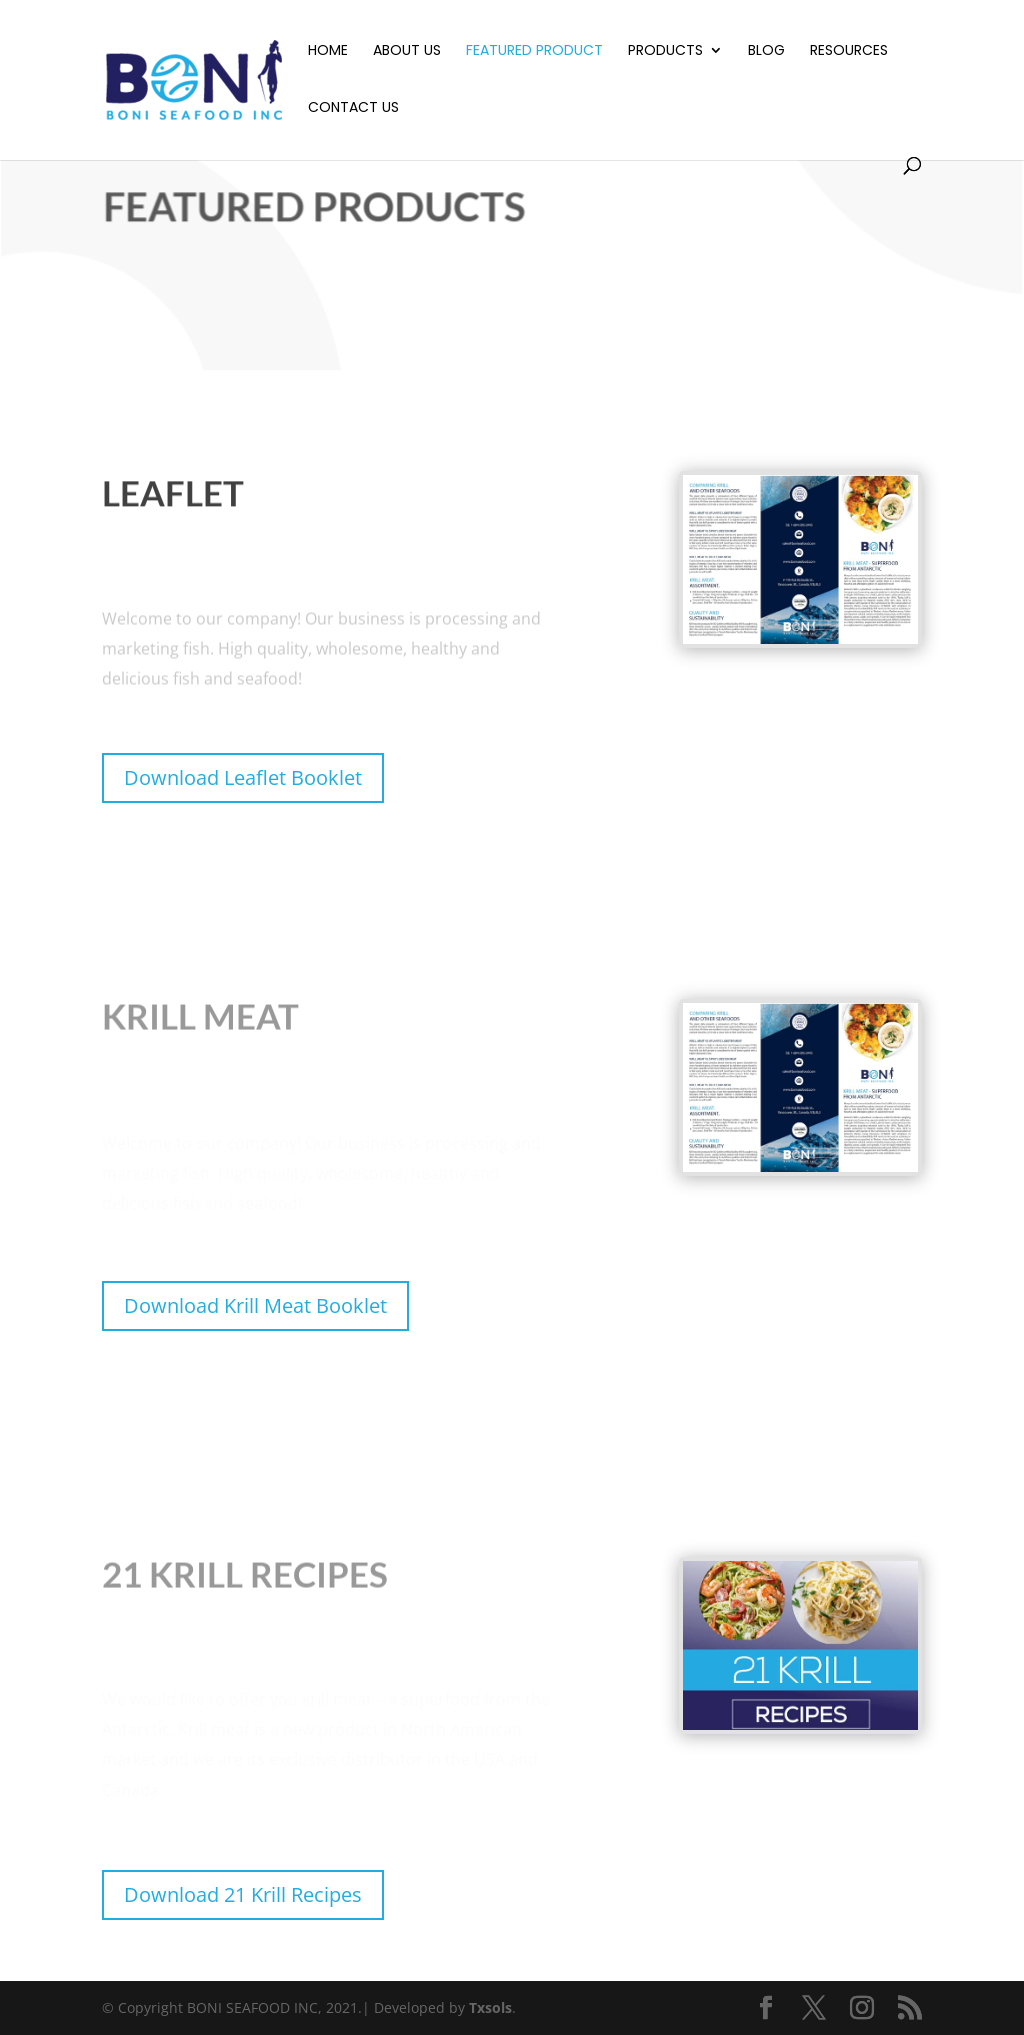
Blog (766, 51)
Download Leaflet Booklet (243, 777)
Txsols (490, 2007)
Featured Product (534, 51)
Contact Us (353, 108)
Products (665, 51)
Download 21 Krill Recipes (243, 1894)
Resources (849, 51)
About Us (407, 51)
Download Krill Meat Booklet (255, 1305)
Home (328, 51)
